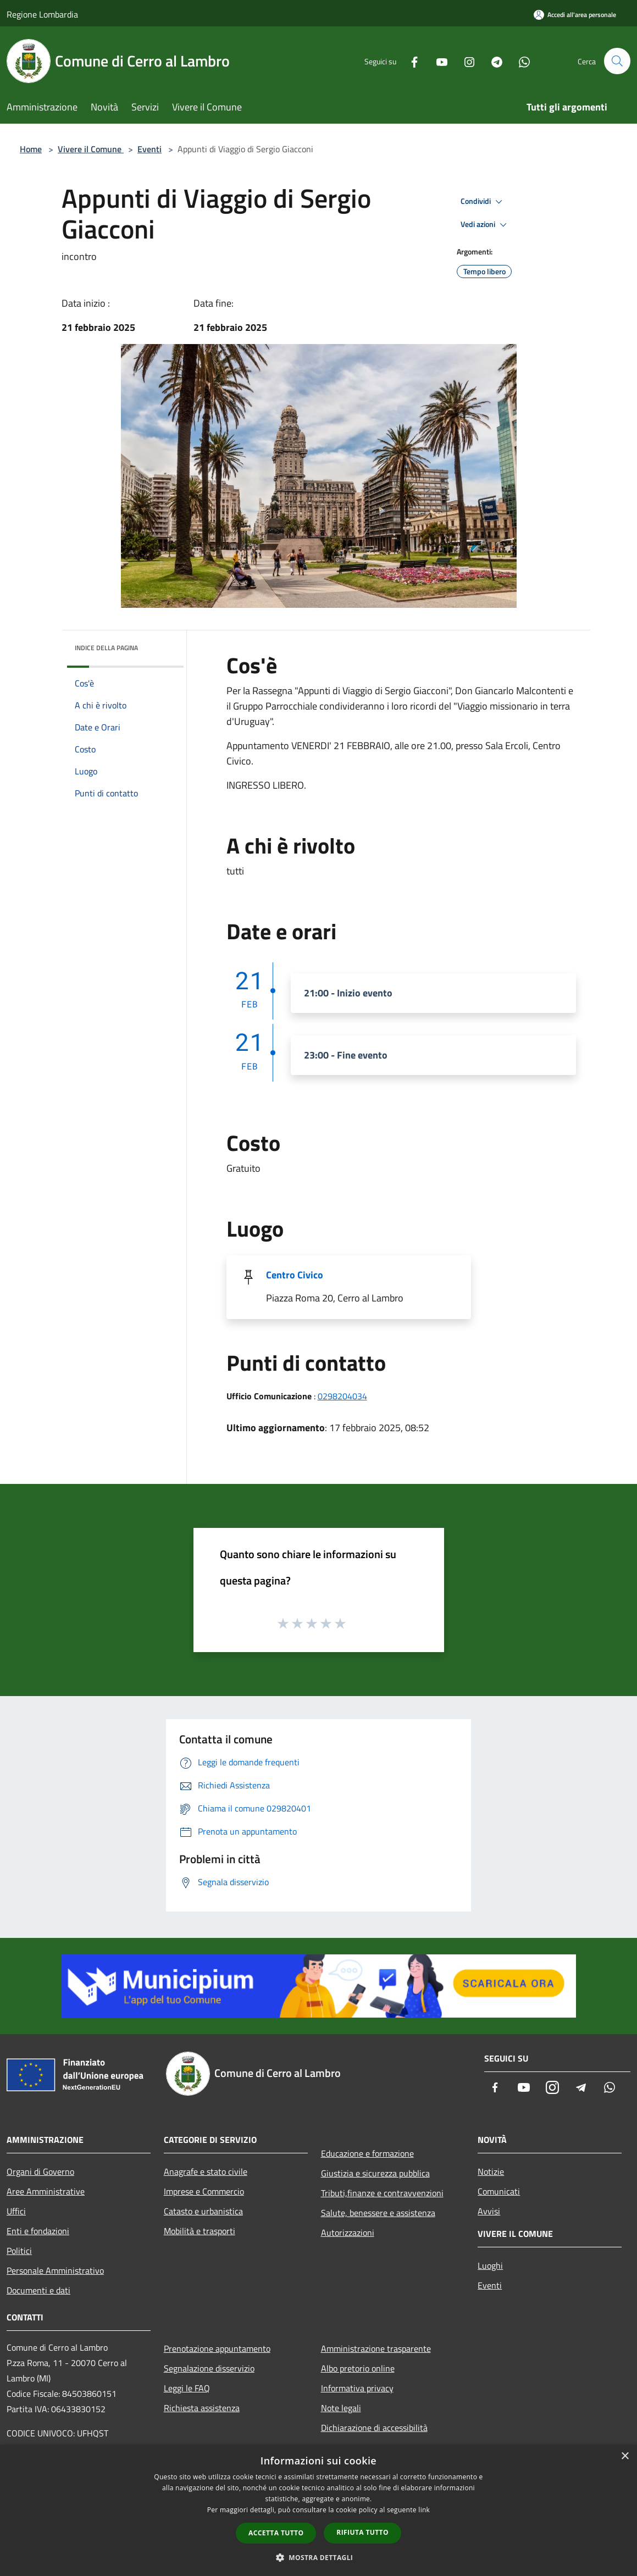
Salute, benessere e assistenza (378, 2212)
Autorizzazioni (347, 2232)
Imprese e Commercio (204, 2191)
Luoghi (490, 2265)
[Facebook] (409, 60)
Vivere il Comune (91, 149)
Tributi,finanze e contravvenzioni (382, 2193)
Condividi (483, 201)
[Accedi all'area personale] (574, 14)
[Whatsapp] (519, 60)
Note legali (341, 2407)
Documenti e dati (38, 2290)
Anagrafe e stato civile (205, 2171)
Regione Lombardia (42, 14)
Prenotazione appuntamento (217, 2348)
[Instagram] (464, 60)
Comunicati (499, 2191)
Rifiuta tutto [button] (362, 2532)
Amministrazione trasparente (376, 2348)
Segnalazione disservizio (209, 2368)
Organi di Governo (40, 2171)
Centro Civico (294, 1274)
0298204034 (342, 1396)
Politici (19, 2250)
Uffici (16, 2211)
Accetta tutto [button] (275, 2533)
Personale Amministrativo (55, 2270)
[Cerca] (617, 61)
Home (31, 149)
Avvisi (489, 2211)
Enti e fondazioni (38, 2230)
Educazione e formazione (367, 2153)
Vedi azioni (485, 224)
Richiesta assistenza (202, 2407)
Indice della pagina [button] (106, 647)
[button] (318, 2557)
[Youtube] (437, 60)
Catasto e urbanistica (203, 2211)
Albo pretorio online (358, 2368)
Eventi (149, 149)
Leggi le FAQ (187, 2388)
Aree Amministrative (46, 2191)
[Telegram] (492, 60)
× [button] (625, 2456)
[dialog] (318, 2510)
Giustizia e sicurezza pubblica (375, 2173)
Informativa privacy (357, 2388)
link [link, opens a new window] (424, 2509)
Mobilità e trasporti (199, 2230)
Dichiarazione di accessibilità (374, 2427)
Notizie (491, 2171)
